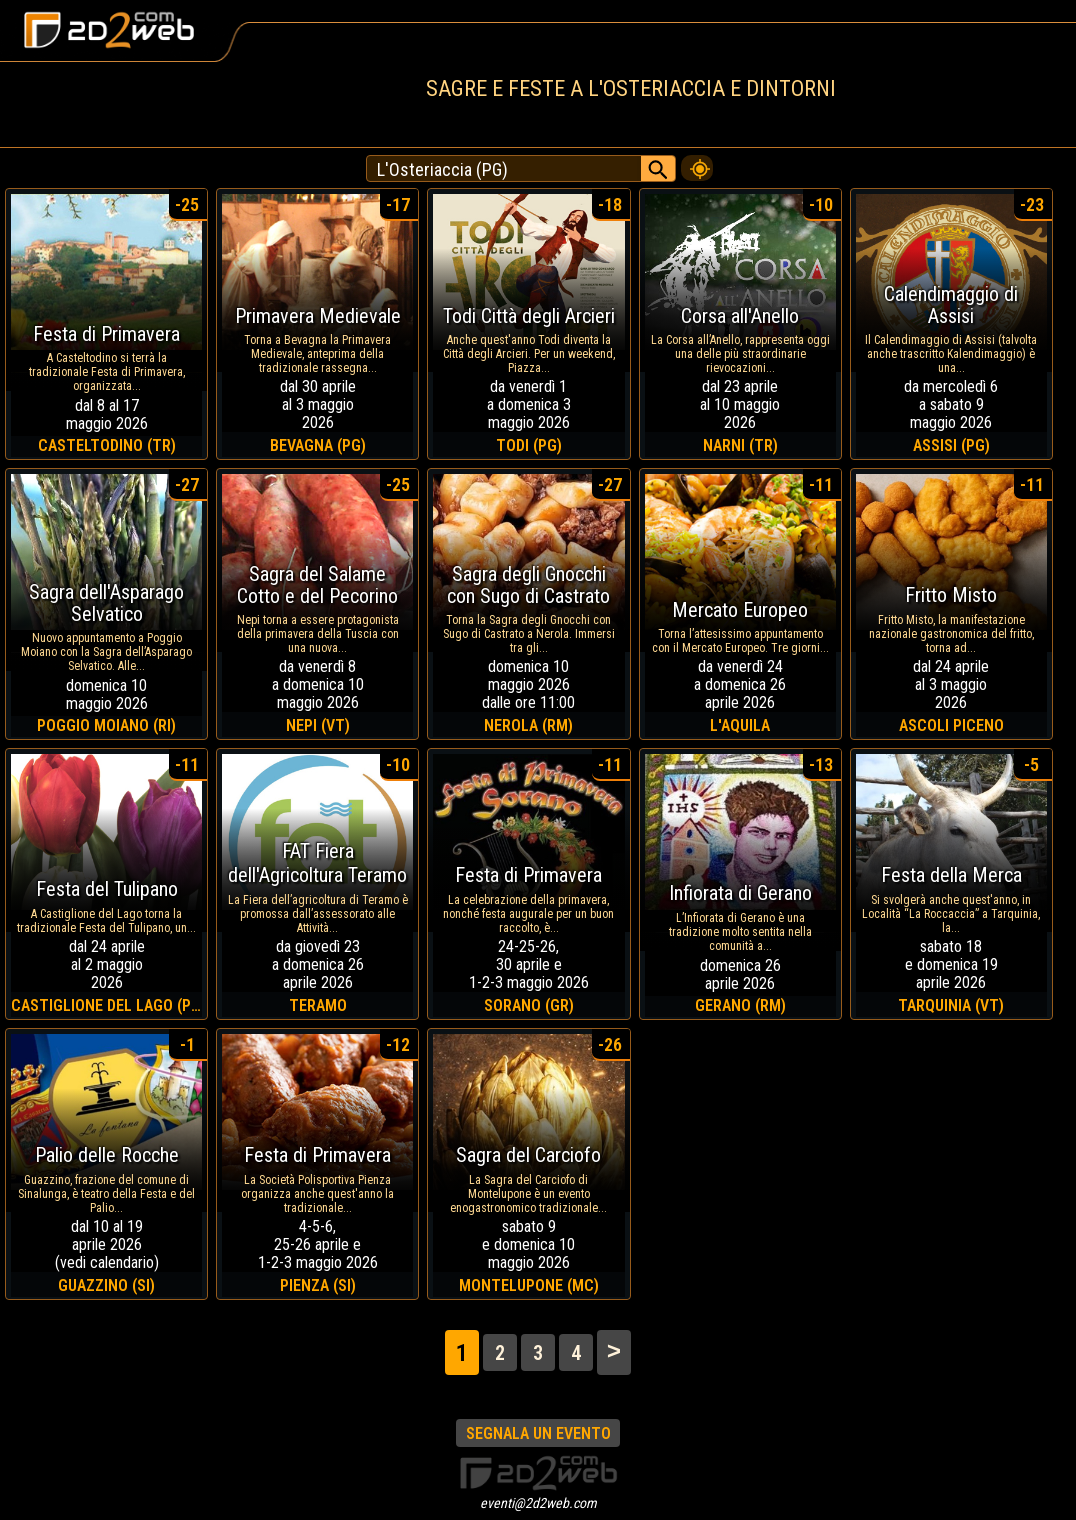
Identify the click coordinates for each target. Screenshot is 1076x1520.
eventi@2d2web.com (538, 1503)
